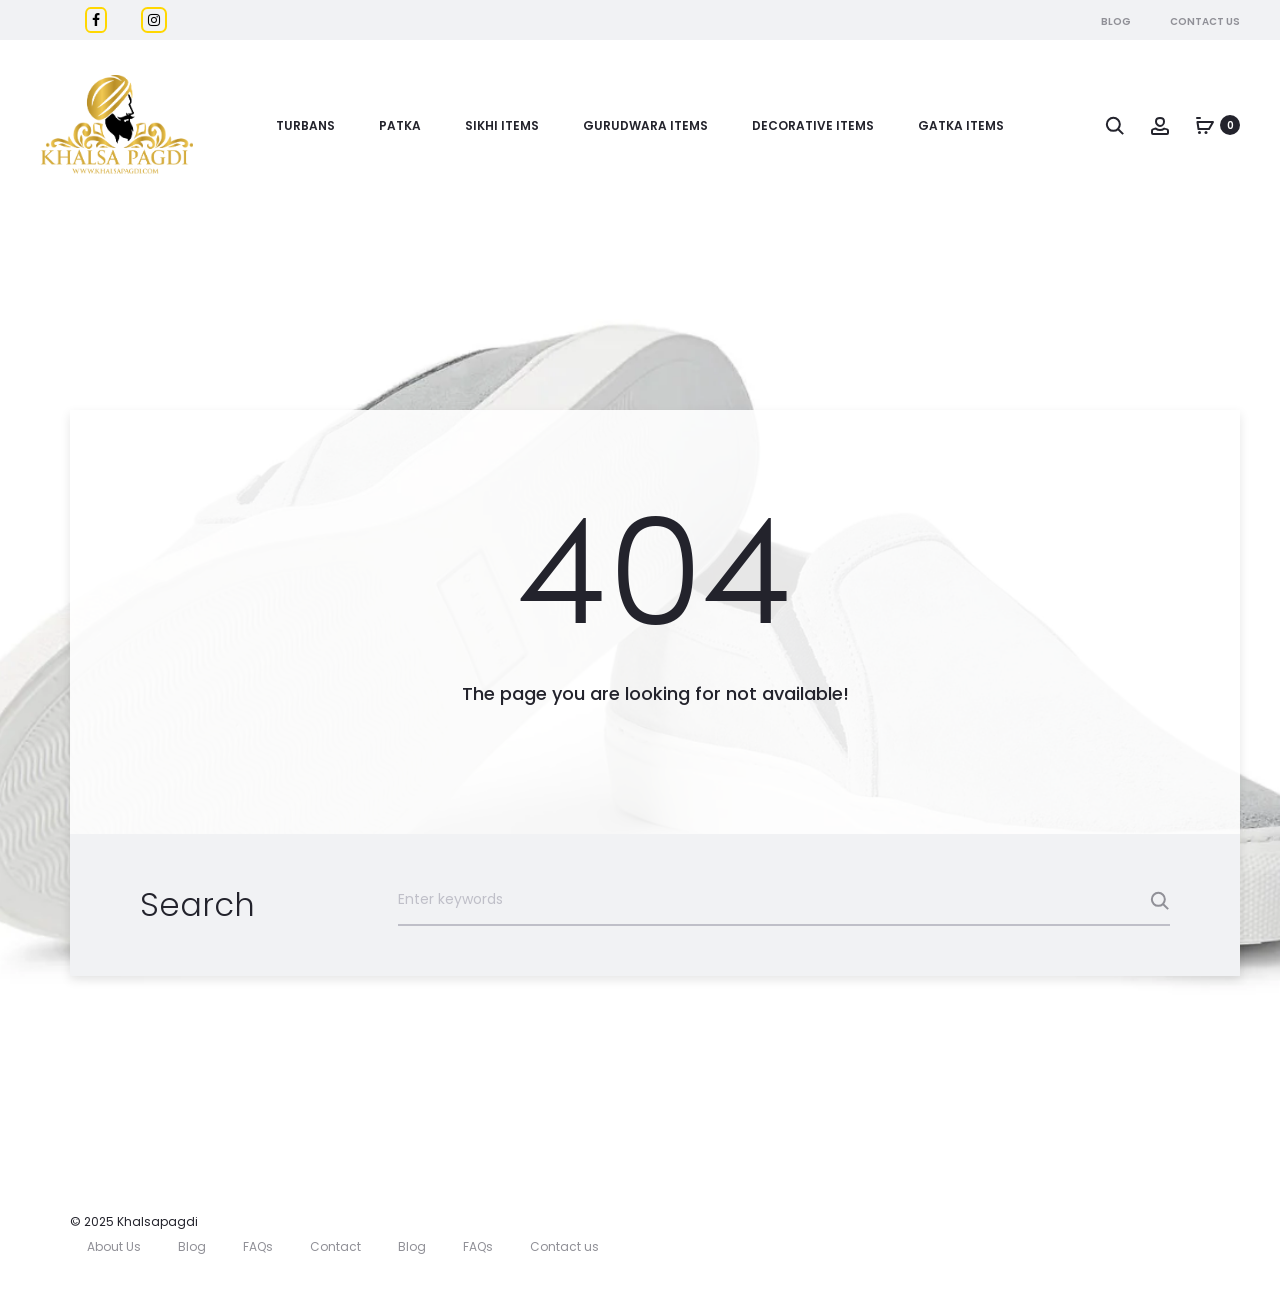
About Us (114, 1246)
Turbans (305, 125)
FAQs (258, 1246)
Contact (335, 1246)
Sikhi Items (502, 125)
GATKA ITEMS (961, 125)
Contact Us (1205, 21)
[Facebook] (96, 20)
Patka (400, 125)
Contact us (564, 1246)
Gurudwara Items (645, 125)
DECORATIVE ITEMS (813, 125)
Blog (1116, 21)
